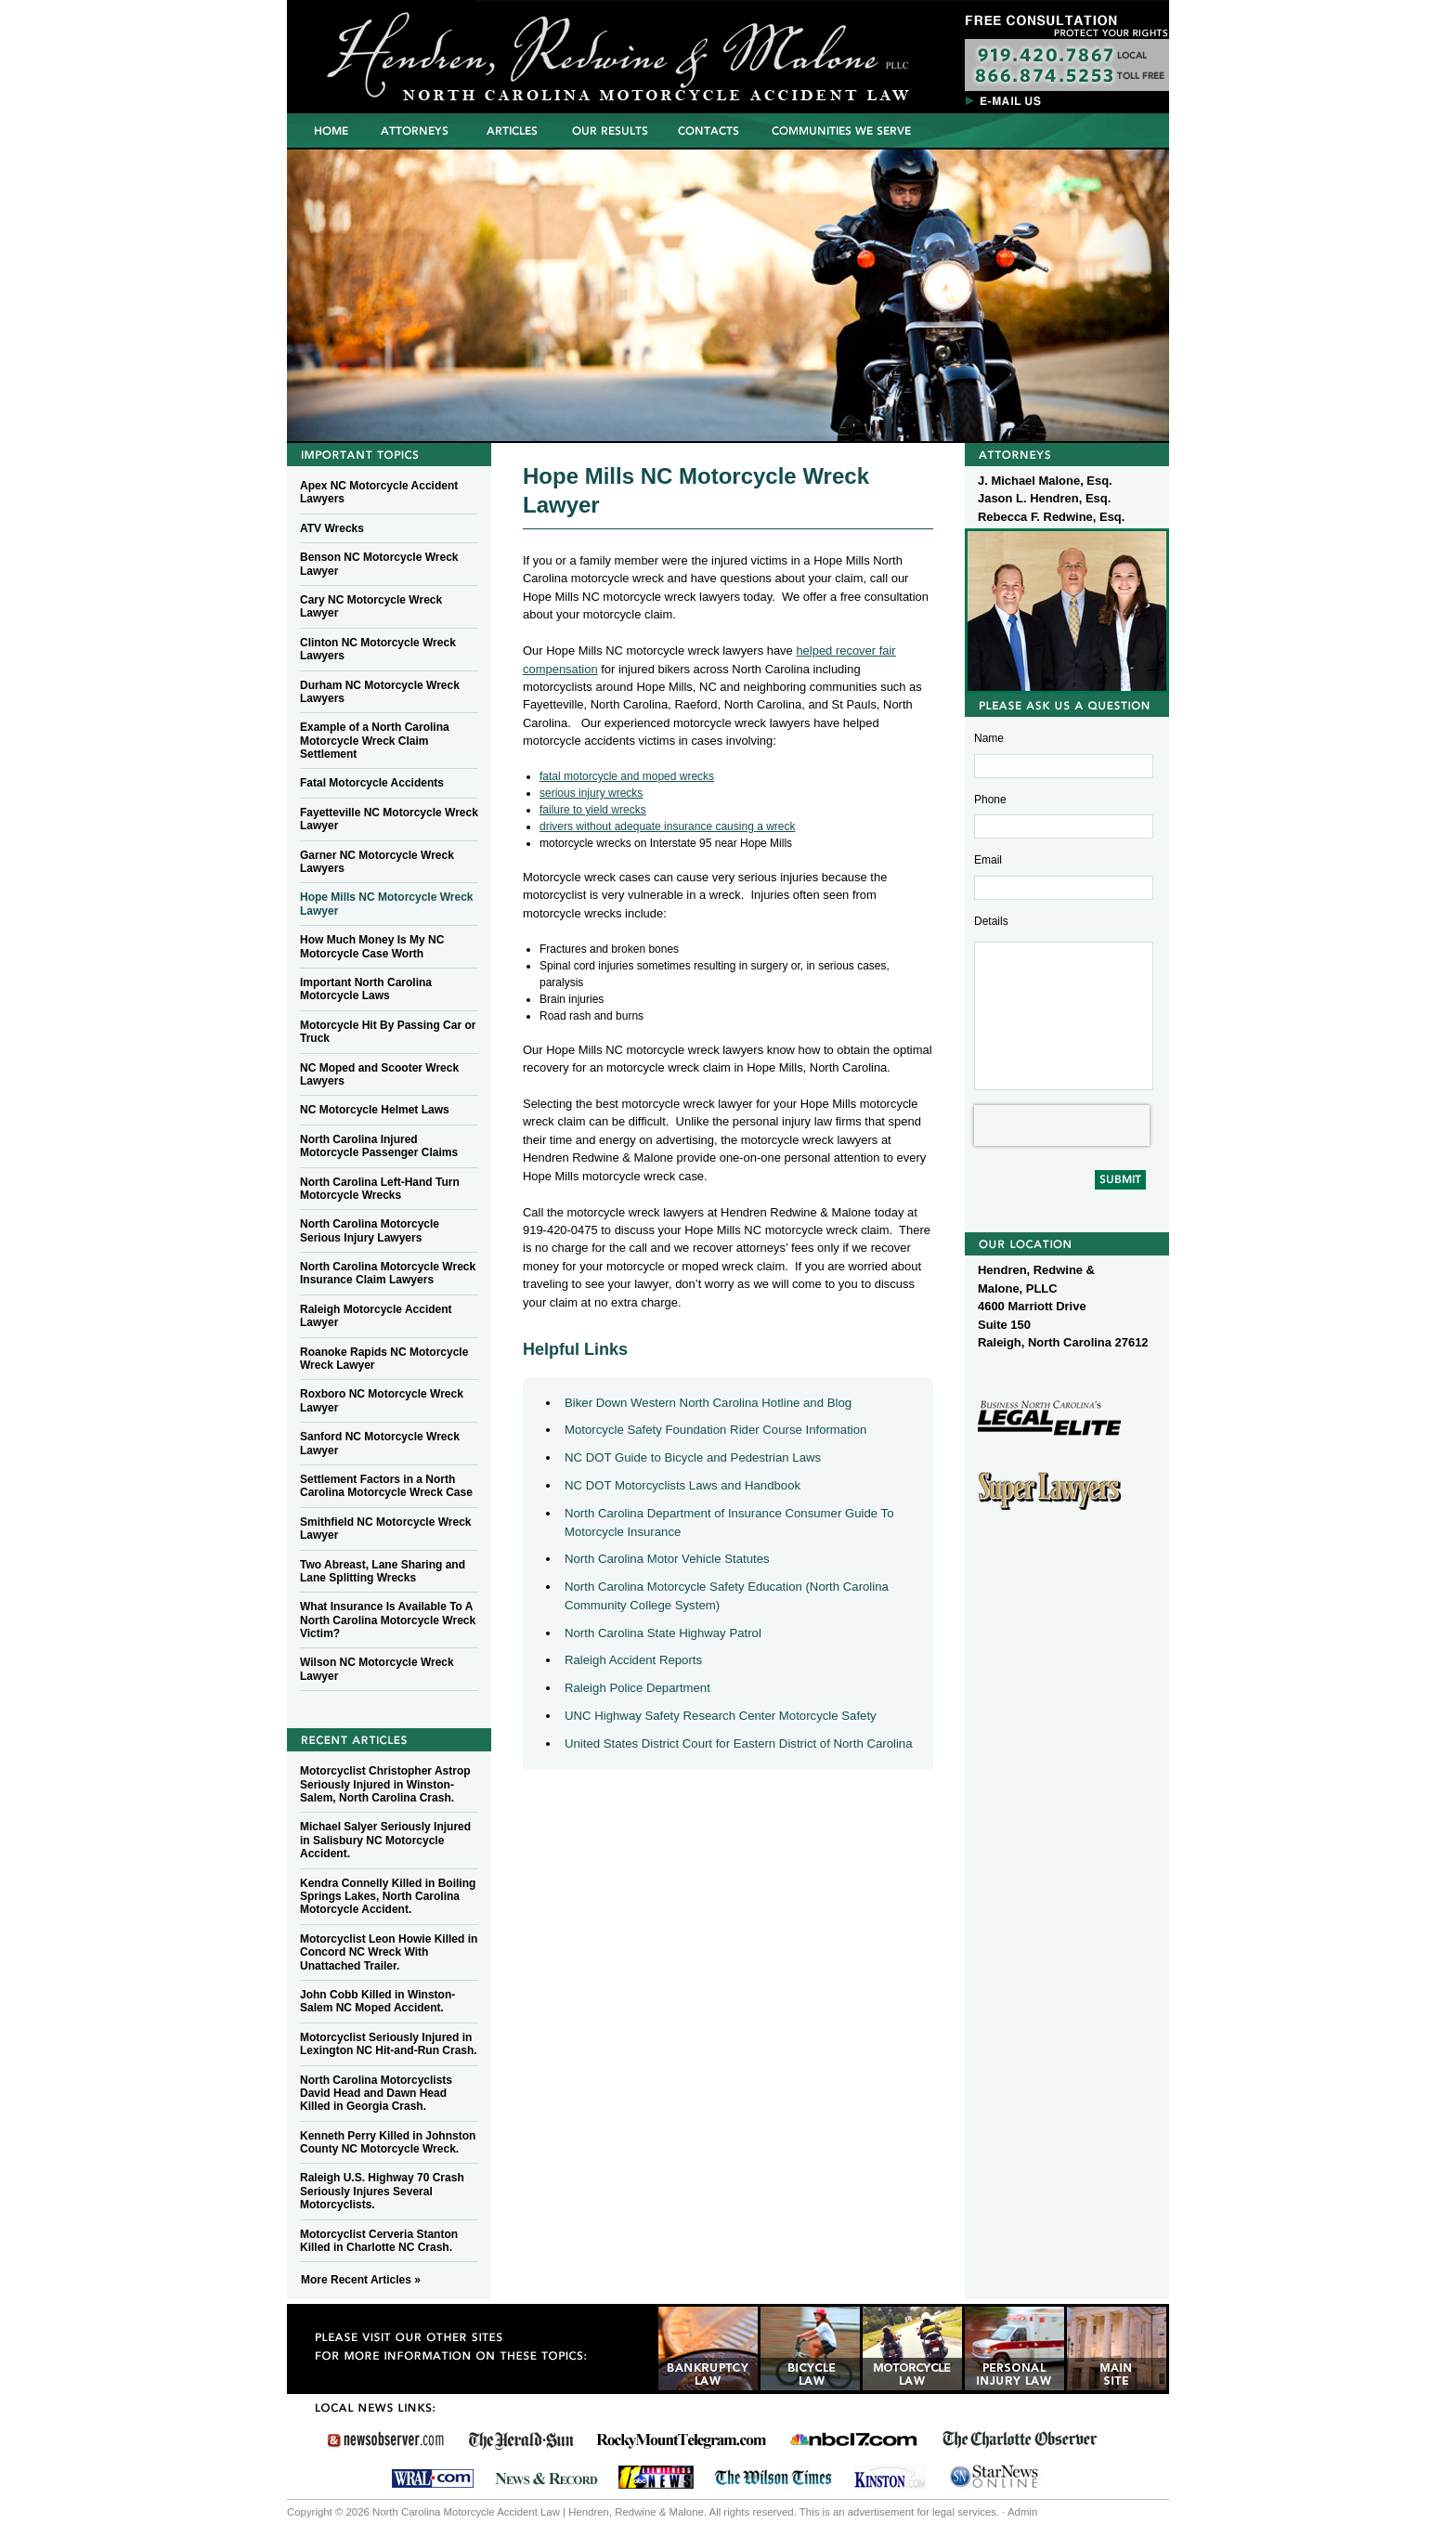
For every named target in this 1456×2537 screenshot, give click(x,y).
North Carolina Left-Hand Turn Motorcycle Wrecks (380, 1189)
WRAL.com (432, 2476)
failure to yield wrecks (593, 809)
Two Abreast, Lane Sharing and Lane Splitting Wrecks (382, 1571)
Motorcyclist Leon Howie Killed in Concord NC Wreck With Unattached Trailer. (388, 1952)
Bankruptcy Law (708, 2348)
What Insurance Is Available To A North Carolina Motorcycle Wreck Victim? (387, 1620)
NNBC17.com (853, 2440)
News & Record (546, 2476)
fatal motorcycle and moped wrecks (627, 776)
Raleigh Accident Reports (633, 1660)
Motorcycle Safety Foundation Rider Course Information (715, 1430)
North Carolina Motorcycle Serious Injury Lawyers (369, 1230)
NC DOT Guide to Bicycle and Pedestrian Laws (693, 1457)
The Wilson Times (773, 2476)
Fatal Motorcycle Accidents (372, 782)
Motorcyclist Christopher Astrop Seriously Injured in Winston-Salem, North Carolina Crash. (385, 1784)
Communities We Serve (841, 130)
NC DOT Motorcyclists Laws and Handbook (682, 1485)
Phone (990, 799)
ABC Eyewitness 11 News (656, 2476)
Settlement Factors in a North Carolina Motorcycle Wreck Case (386, 1486)
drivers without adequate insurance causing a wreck (667, 826)
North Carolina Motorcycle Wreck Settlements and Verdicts (610, 130)
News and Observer (386, 2440)
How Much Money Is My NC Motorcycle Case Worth (372, 946)
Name (989, 738)
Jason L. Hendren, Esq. (1044, 498)
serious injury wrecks (591, 793)
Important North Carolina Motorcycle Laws (366, 989)
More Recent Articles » (361, 2279)
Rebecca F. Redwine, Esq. (1051, 517)
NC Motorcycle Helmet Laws (374, 1109)
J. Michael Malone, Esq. (1045, 481)
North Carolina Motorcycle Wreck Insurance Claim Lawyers (387, 1273)
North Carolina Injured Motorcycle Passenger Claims (379, 1146)
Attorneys (413, 130)
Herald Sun (521, 2440)
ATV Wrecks (332, 528)
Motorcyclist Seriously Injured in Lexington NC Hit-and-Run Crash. (388, 2044)
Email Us (1006, 99)
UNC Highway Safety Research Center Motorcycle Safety (721, 1716)
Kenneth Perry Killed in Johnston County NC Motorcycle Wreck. (387, 2142)
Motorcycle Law (912, 2348)
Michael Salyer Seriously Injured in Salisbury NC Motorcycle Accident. (385, 1840)
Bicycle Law (810, 2348)
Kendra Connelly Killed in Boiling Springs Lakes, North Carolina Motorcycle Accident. (387, 1897)
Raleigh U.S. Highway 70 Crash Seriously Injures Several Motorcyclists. (382, 2191)
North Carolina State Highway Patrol (663, 1633)
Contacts (711, 130)
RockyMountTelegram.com (681, 2440)
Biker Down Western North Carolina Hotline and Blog (708, 1403)
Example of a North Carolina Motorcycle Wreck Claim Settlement (374, 741)
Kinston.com (890, 2476)
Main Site (1116, 2348)
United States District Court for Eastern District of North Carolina (739, 1743)
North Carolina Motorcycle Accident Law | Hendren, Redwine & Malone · (528, 51)
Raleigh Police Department (637, 1688)
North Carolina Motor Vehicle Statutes (667, 1559)
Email (988, 859)
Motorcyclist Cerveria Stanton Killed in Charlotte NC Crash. (379, 2241)
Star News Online (994, 2476)
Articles (511, 130)
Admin (1022, 2511)
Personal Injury (1014, 2348)
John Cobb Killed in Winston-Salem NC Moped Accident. (377, 2001)
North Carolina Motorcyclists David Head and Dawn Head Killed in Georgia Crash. (376, 2094)
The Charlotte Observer (1018, 2440)
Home (330, 130)
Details (991, 921)
